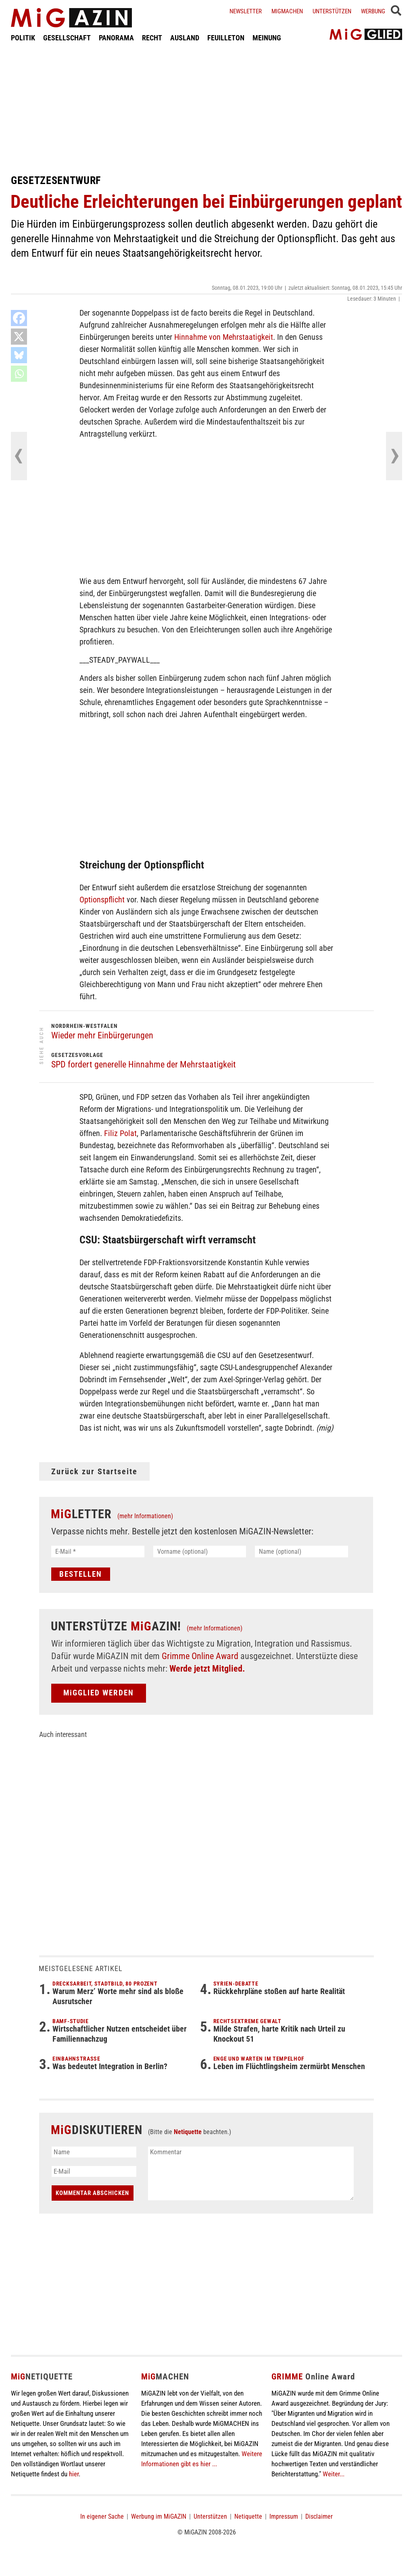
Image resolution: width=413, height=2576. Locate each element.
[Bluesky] (19, 355)
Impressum (283, 2516)
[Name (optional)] (301, 1551)
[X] (19, 337)
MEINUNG (266, 37)
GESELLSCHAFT (67, 37)
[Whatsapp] (19, 374)
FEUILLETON (225, 37)
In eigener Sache (102, 2516)
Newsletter (245, 11)
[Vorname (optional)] (199, 1551)
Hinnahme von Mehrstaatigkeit (223, 337)
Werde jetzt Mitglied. (207, 1669)
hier (74, 2474)
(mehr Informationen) (145, 1516)
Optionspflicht (102, 899)
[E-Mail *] (97, 1551)
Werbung (373, 11)
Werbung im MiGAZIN (158, 2516)
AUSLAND (184, 37)
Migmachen (287, 11)
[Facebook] (19, 318)
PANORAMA (116, 37)
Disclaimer (319, 2516)
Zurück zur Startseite (94, 1471)
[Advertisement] (206, 108)
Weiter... (333, 2474)
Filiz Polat (120, 1133)
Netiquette (188, 2132)
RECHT (152, 37)
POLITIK (23, 37)
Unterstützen (332, 11)
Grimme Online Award (200, 1656)
